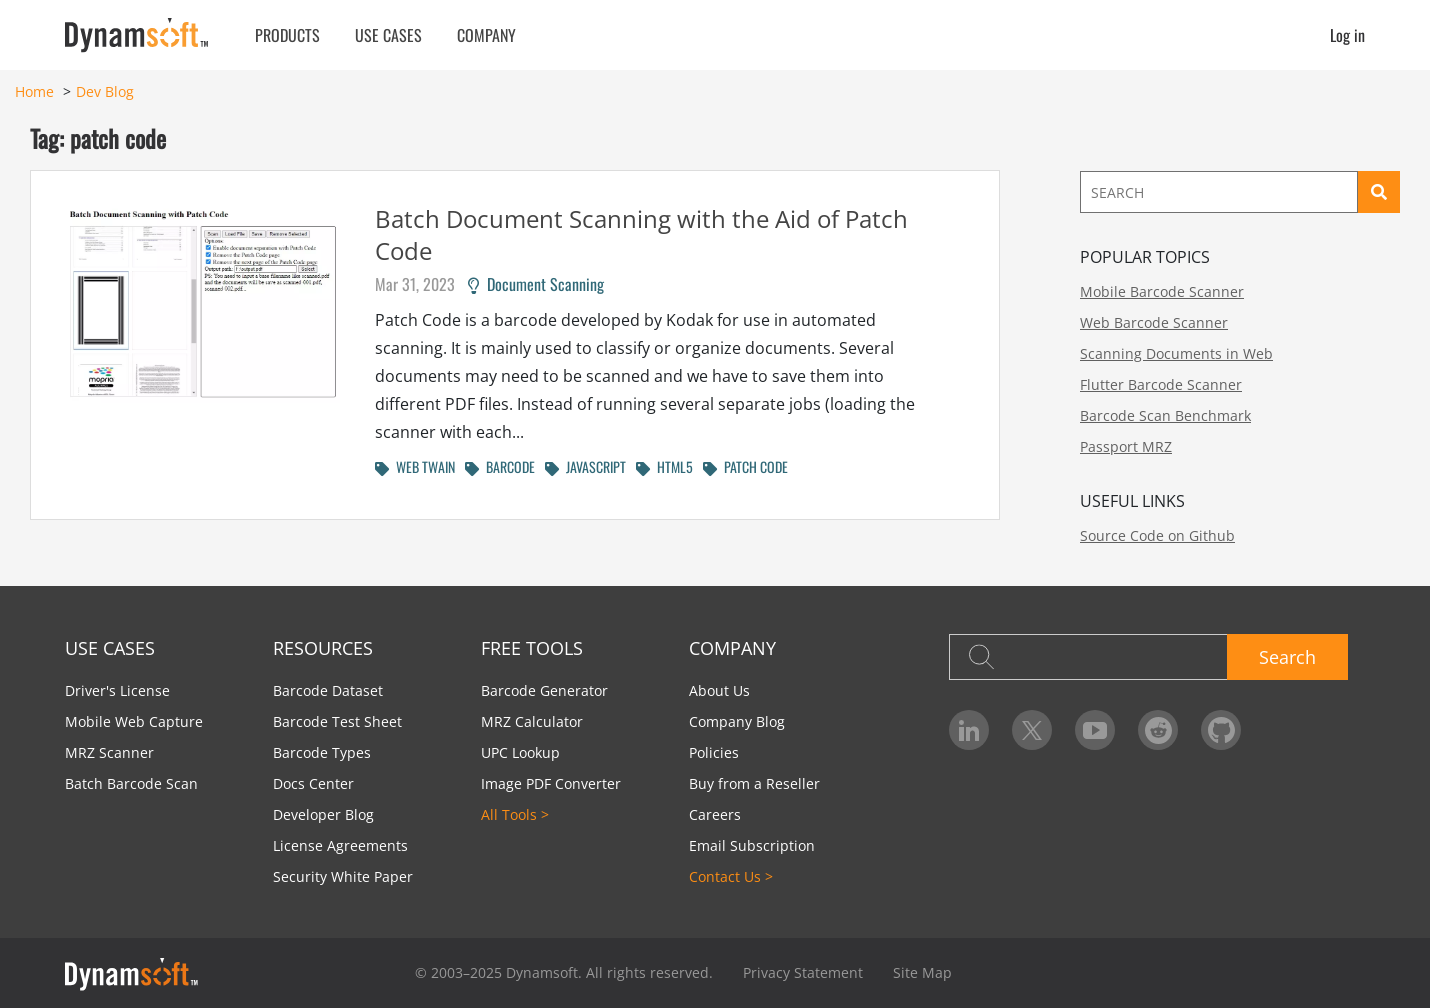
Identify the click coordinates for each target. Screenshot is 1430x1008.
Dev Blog (105, 91)
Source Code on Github (1157, 535)
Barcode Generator (544, 690)
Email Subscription (752, 845)
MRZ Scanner (109, 752)
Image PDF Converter (551, 783)
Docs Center (313, 783)
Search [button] (1287, 657)
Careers (715, 814)
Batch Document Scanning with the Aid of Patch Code (641, 234)
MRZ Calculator (532, 721)
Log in (1347, 35)
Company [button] (486, 35)
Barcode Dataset (328, 690)
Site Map (922, 972)
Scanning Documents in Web (1176, 353)
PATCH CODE (745, 466)
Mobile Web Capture (134, 721)
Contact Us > (731, 876)
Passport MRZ (1126, 446)
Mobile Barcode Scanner (1162, 291)
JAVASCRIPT (585, 466)
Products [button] (287, 35)
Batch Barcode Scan (131, 783)
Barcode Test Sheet (337, 721)
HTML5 (664, 466)
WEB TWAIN (415, 466)
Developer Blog (323, 814)
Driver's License (117, 690)
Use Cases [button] (388, 35)
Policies (714, 752)
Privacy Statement (803, 972)
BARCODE (500, 466)
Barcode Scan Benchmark (1165, 415)
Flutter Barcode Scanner (1161, 384)
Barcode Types (322, 752)
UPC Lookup (520, 752)
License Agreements (340, 845)
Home (34, 91)
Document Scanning (536, 284)
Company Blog (737, 721)
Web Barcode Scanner (1154, 322)
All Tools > (515, 814)
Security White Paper (343, 876)
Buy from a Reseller (754, 783)
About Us (719, 690)
